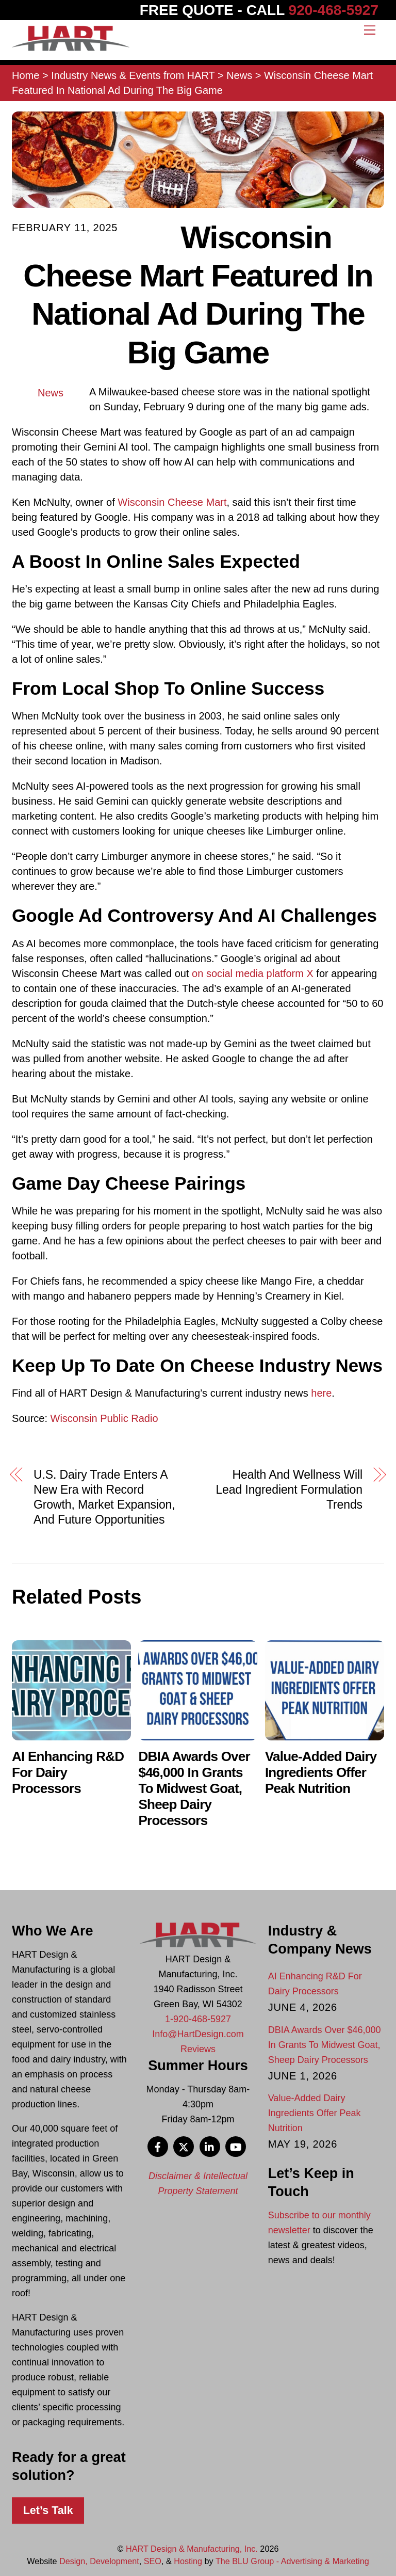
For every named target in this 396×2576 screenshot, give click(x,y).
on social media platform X (253, 973)
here (321, 1393)
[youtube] (235, 2146)
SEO (152, 2561)
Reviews (198, 2049)
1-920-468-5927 (198, 2019)
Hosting (188, 2561)
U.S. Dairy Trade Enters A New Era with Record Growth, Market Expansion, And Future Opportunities (104, 1497)
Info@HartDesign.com (197, 2034)
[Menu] (369, 29)
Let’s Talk (48, 2510)
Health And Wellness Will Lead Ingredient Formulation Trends (289, 1489)
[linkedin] (210, 2146)
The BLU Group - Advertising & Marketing (292, 2561)
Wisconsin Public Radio (104, 1418)
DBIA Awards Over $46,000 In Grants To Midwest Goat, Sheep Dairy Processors (194, 1788)
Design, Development (99, 2561)
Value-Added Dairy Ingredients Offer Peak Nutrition (320, 1772)
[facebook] (157, 2146)
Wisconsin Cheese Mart (172, 502)
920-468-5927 (333, 10)
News (50, 392)
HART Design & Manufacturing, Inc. (192, 2548)
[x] (183, 2146)
